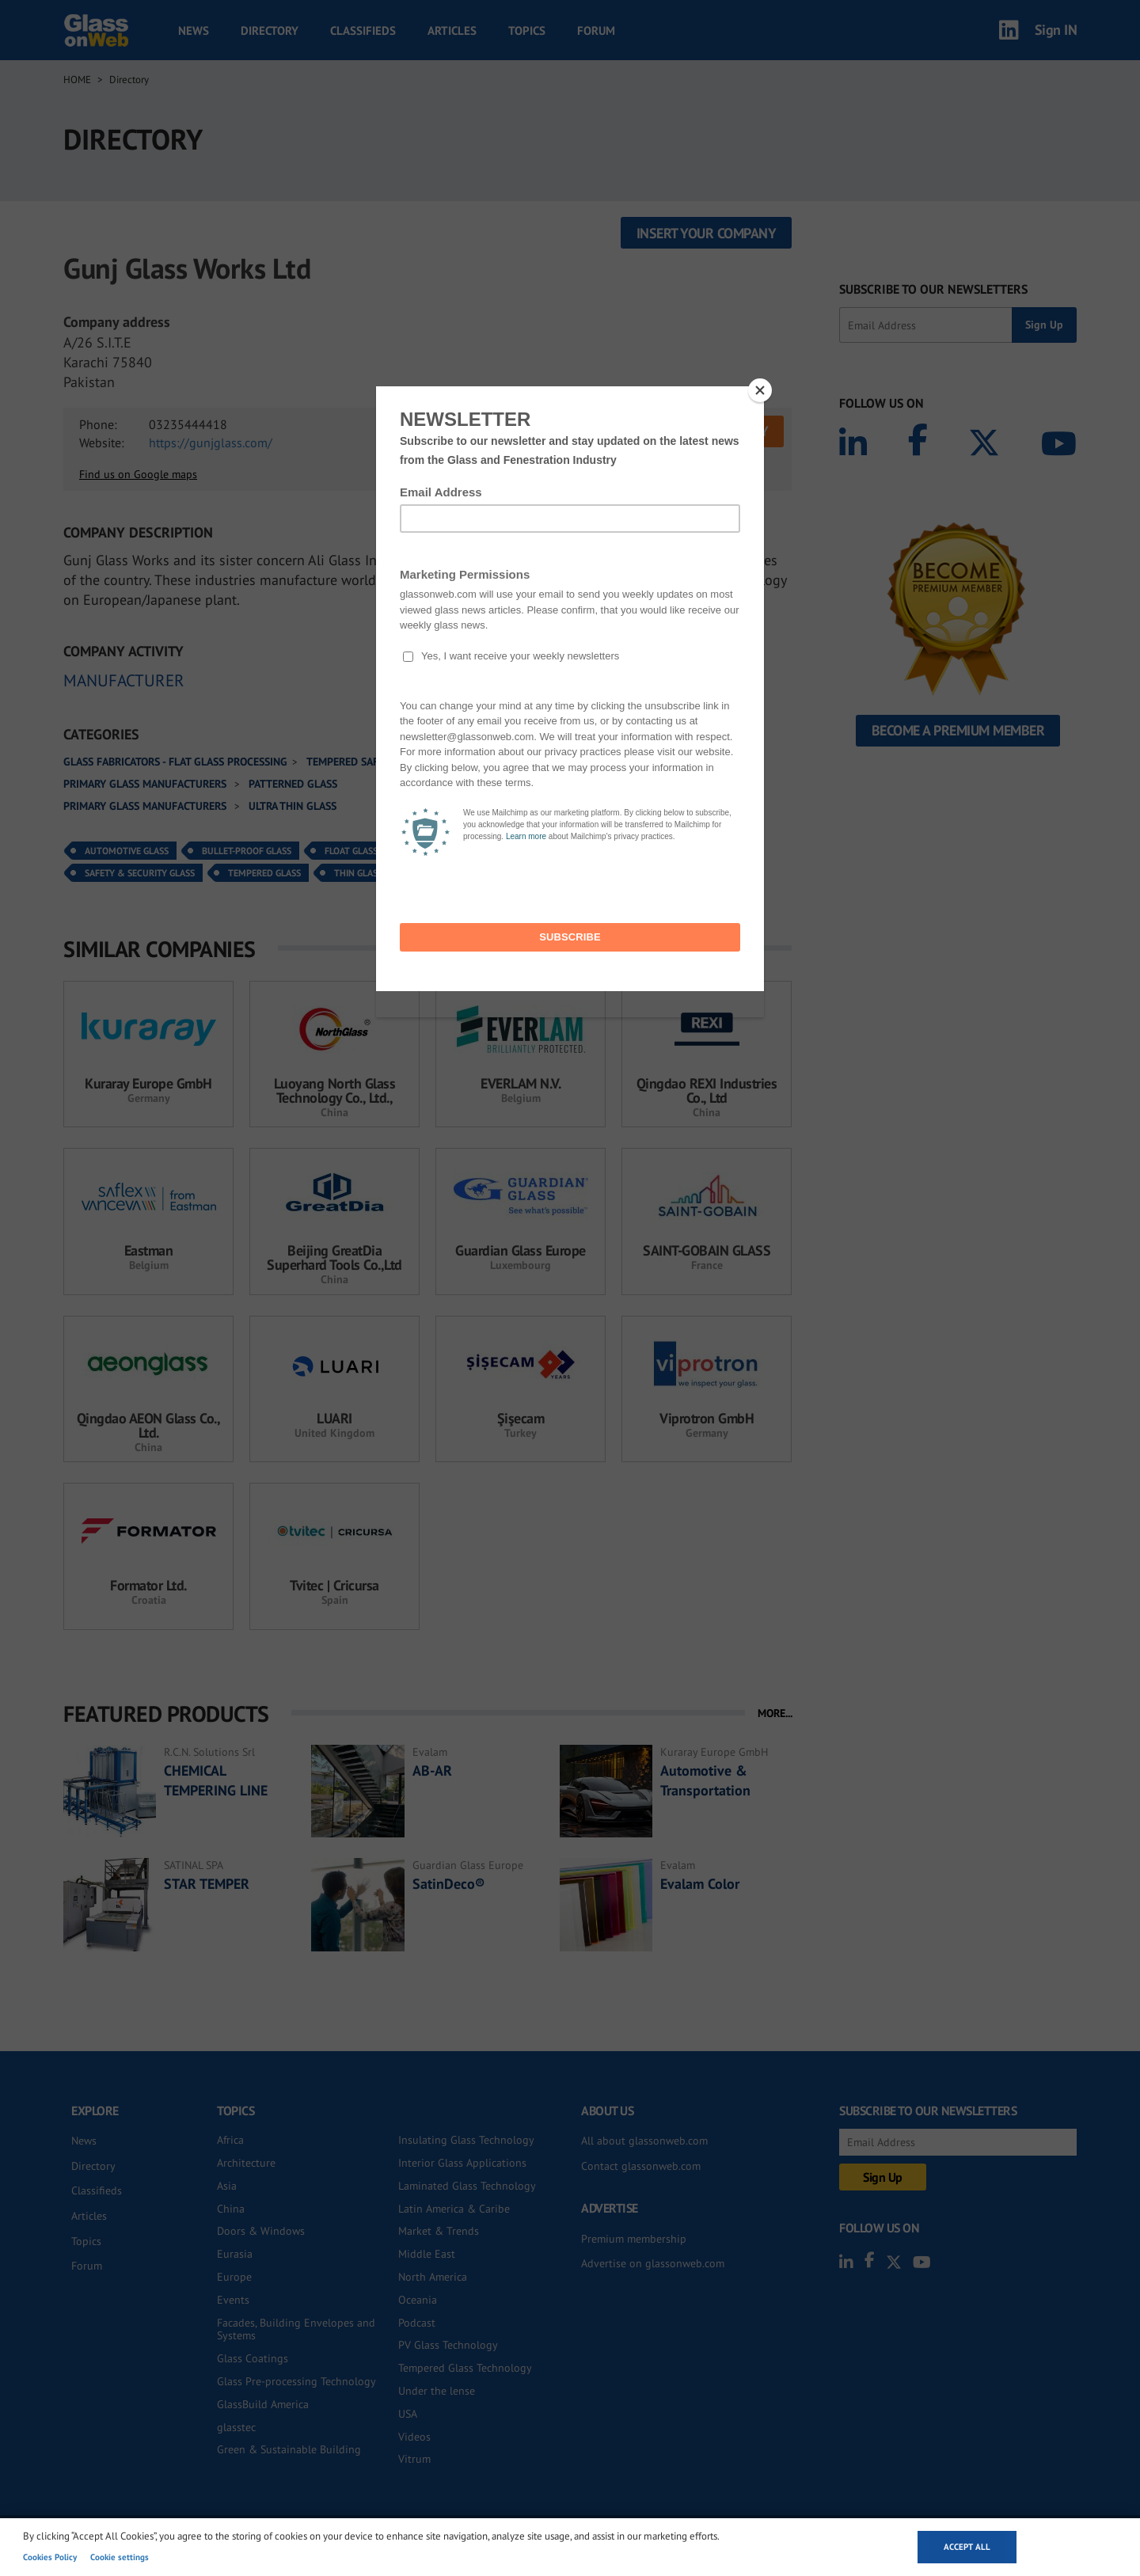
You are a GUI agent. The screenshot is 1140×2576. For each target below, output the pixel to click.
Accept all (967, 2546)
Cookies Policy (50, 2557)
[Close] (760, 390)
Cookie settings (119, 2557)
